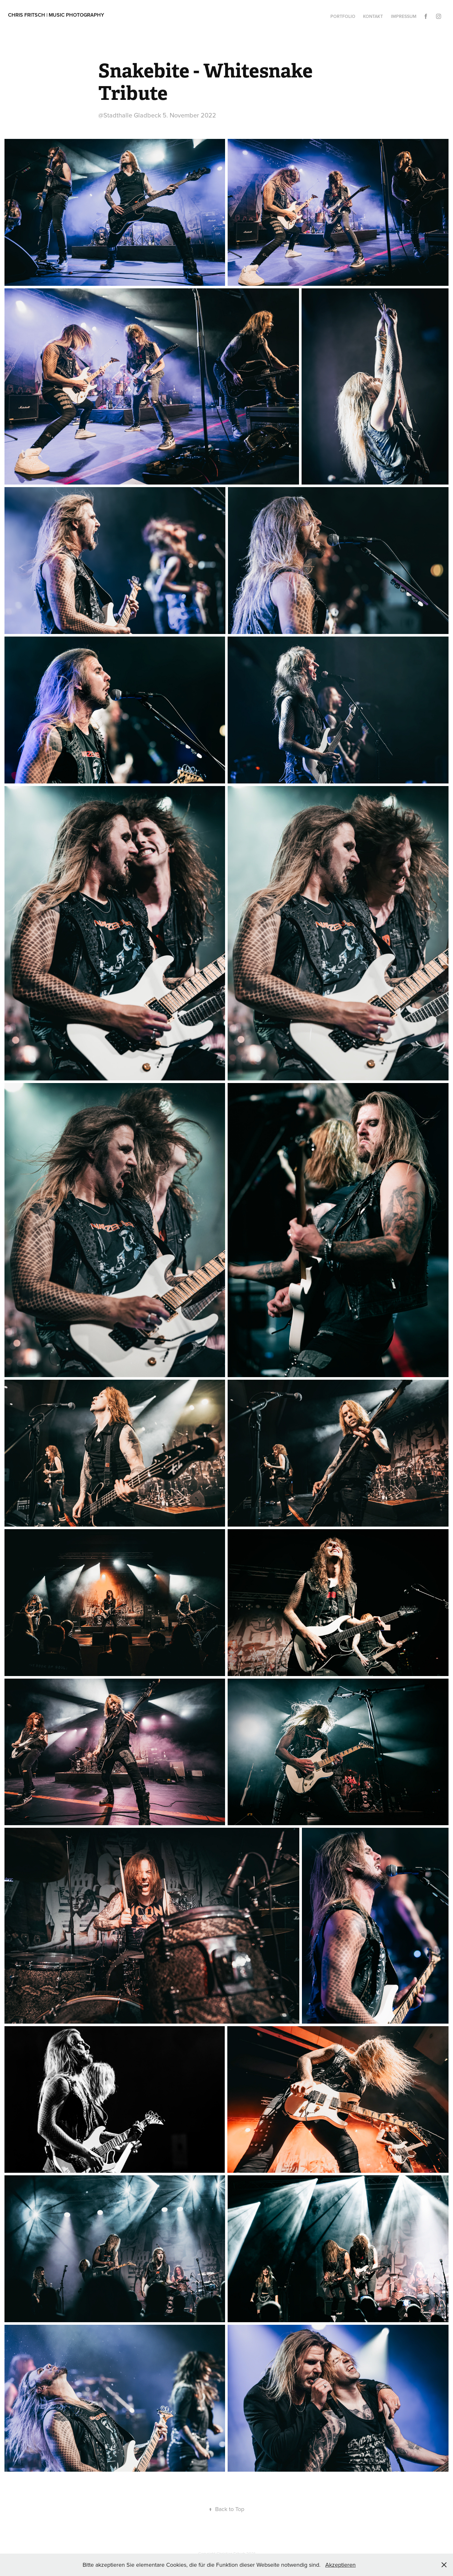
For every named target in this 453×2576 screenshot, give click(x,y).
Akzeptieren (340, 2565)
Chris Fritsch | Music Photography (56, 15)
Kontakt (373, 16)
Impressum (404, 16)
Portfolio (342, 16)
